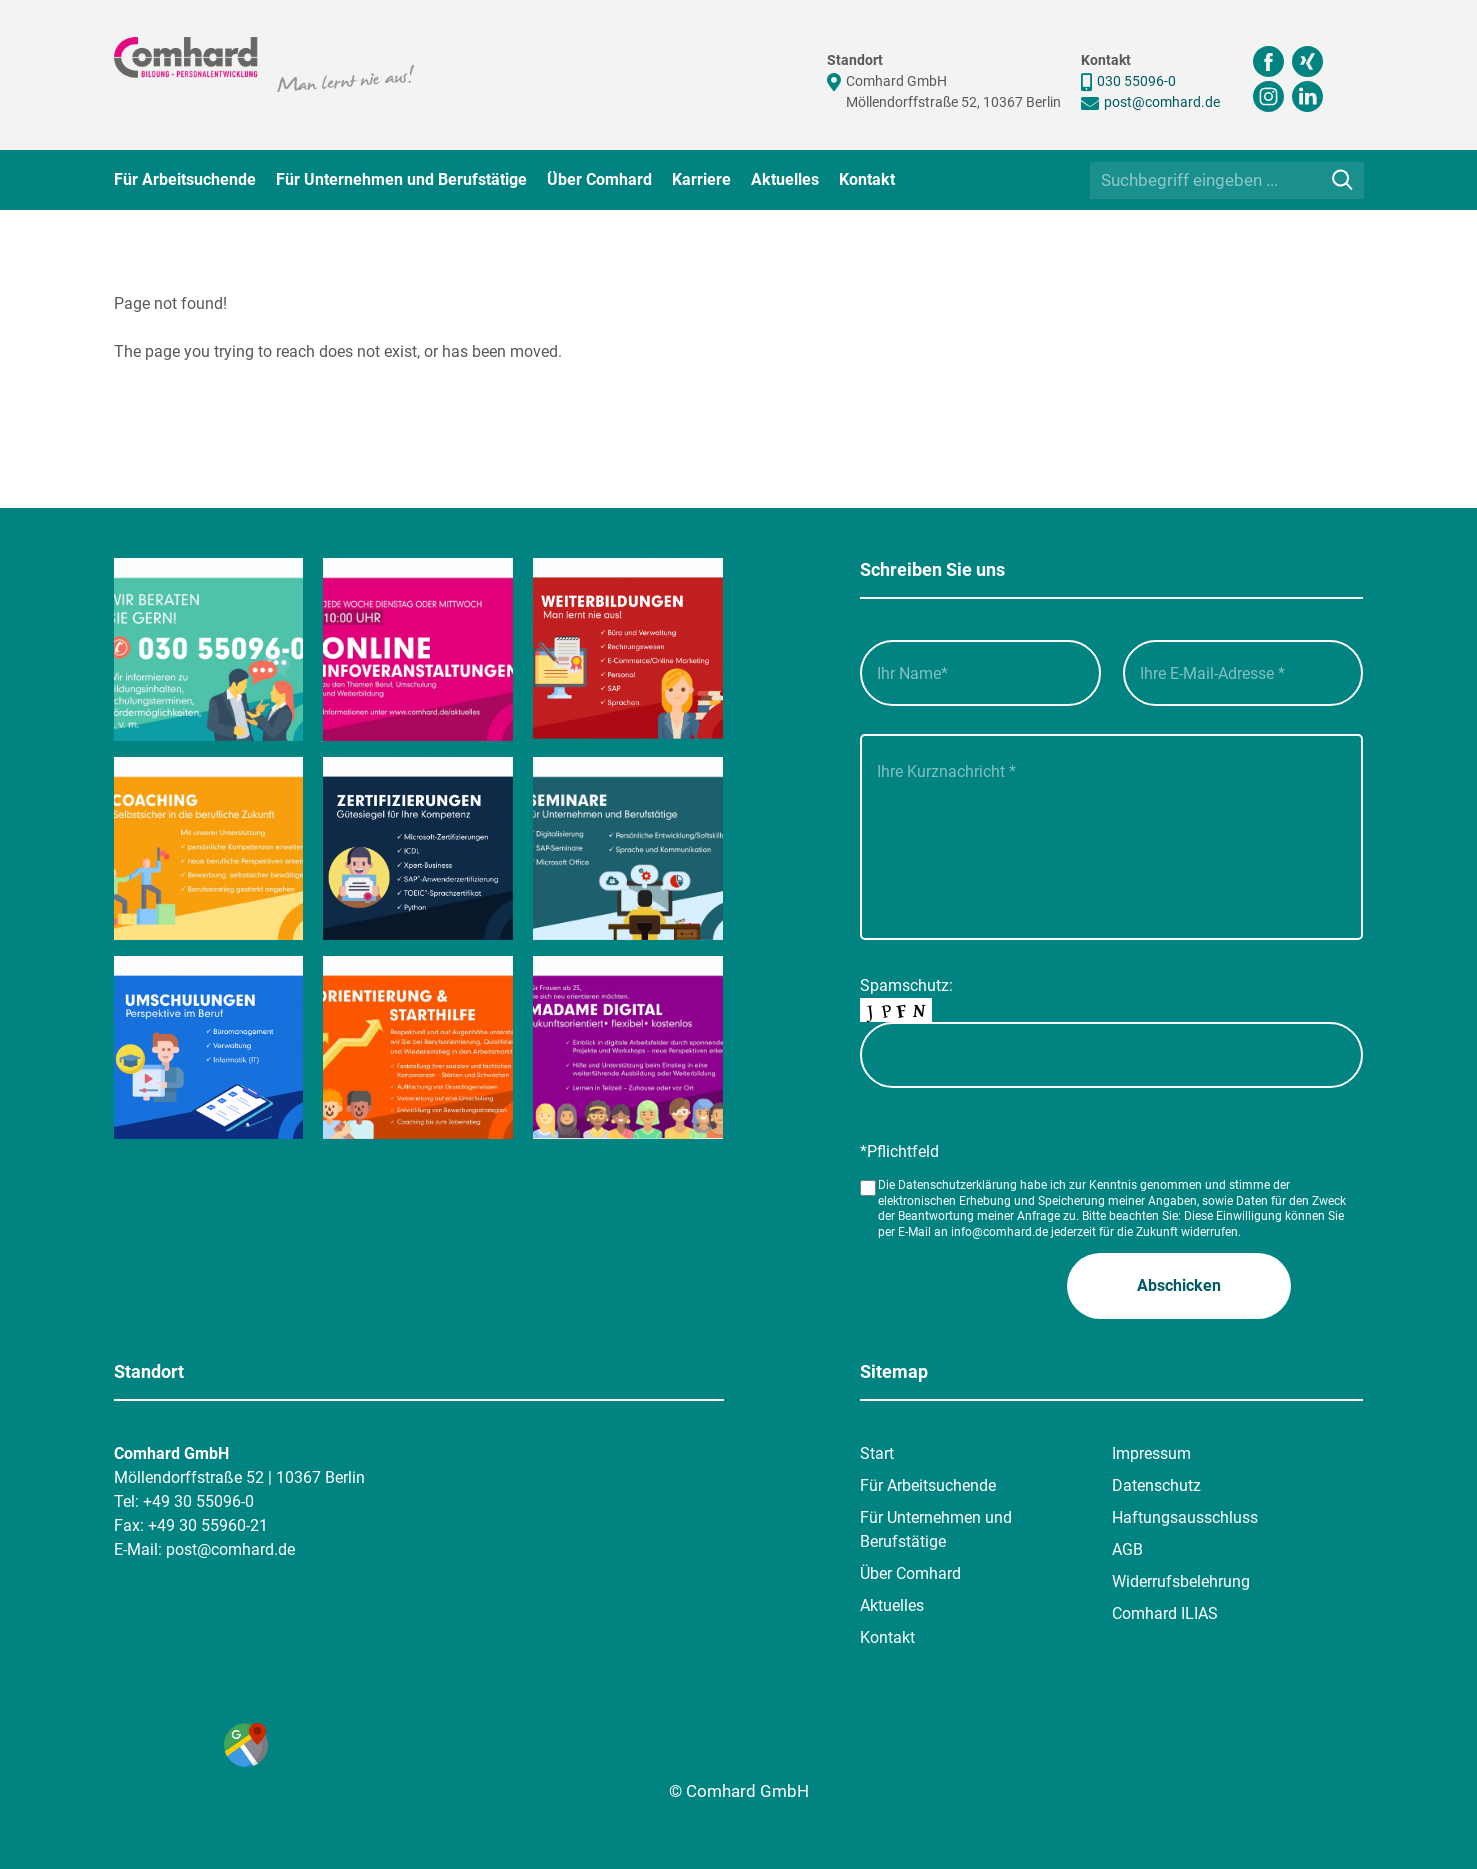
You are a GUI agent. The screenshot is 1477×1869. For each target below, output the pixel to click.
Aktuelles (785, 179)
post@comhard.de (1162, 102)
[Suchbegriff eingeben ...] (1227, 180)
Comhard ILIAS (1165, 1613)
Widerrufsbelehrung (1181, 1581)
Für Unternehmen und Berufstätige (401, 179)
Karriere (701, 179)
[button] (1179, 1286)
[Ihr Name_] (980, 673)
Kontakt (867, 179)
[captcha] (1111, 1055)
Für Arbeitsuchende (185, 179)
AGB (1127, 1549)
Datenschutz (1156, 1485)
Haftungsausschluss (1185, 1517)
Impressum (1151, 1453)
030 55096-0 (1136, 81)
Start (877, 1453)
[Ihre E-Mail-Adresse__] (1243, 673)
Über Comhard (599, 179)
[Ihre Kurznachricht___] (1111, 837)
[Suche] (1342, 179)
